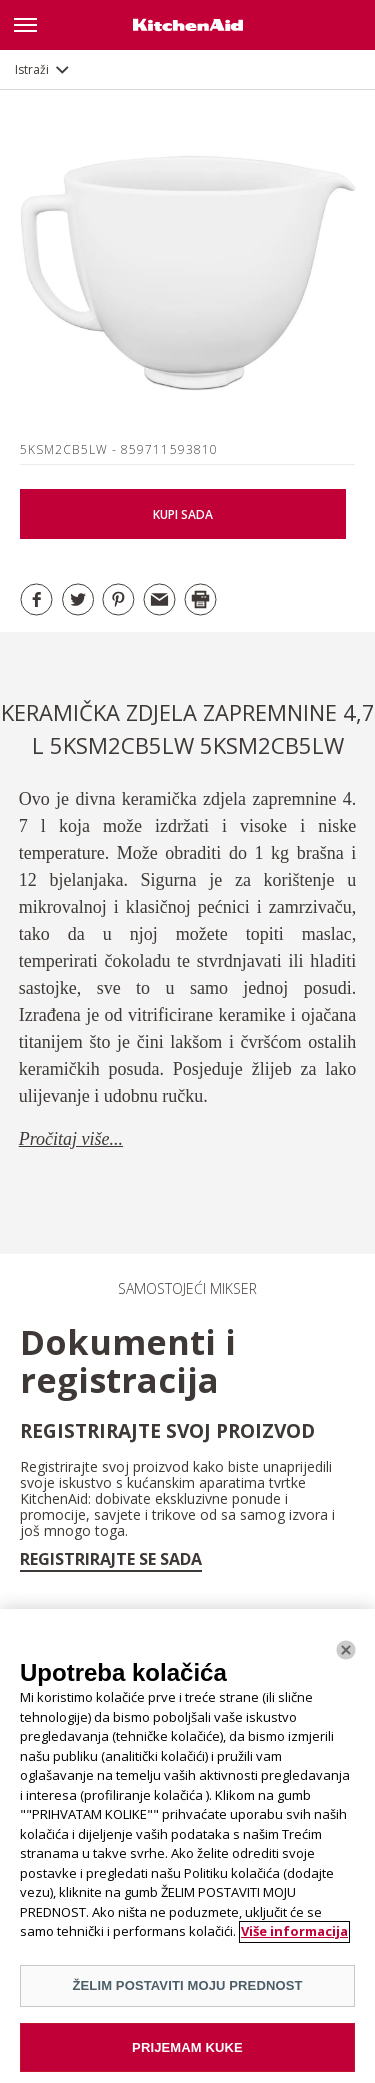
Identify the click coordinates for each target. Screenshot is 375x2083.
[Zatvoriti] (346, 1656)
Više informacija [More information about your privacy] (294, 1938)
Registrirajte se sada (111, 1559)
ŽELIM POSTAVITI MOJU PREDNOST (187, 1991)
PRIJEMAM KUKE (187, 2053)
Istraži (32, 69)
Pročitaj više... (71, 1139)
